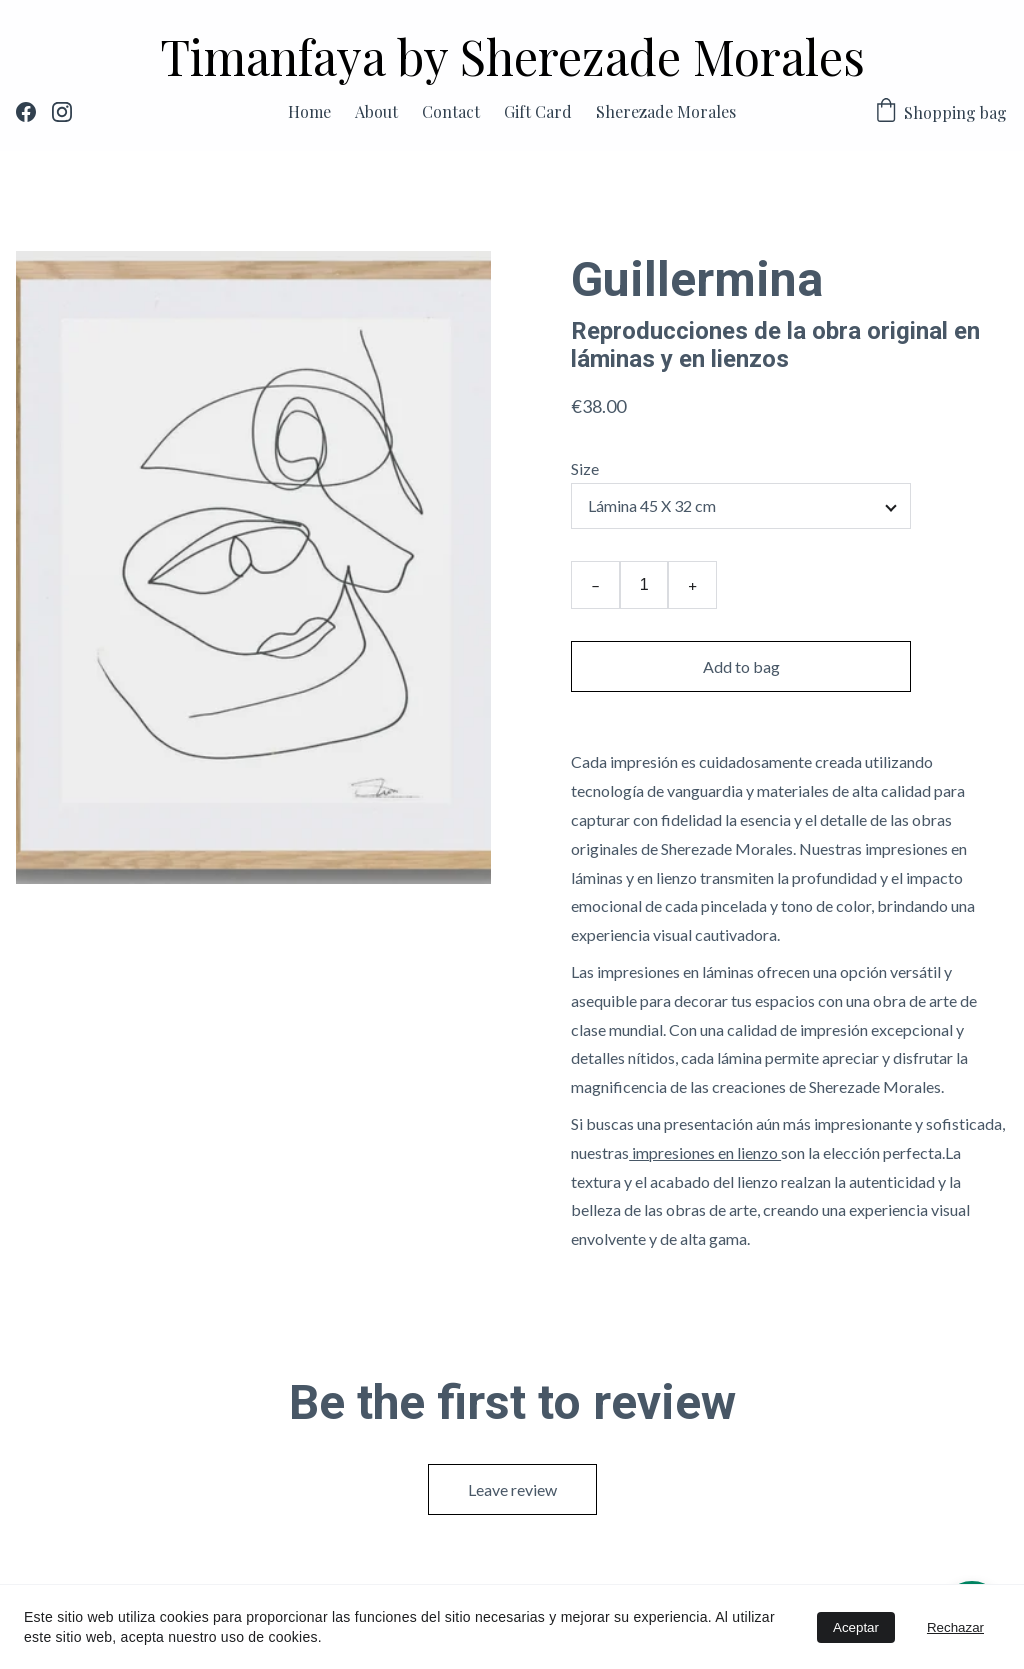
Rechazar (955, 1627)
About (376, 111)
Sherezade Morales (666, 111)
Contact (451, 111)
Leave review (512, 1489)
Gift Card (538, 111)
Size (585, 468)
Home (309, 111)
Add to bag (741, 666)
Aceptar (856, 1627)
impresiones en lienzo (705, 1152)
